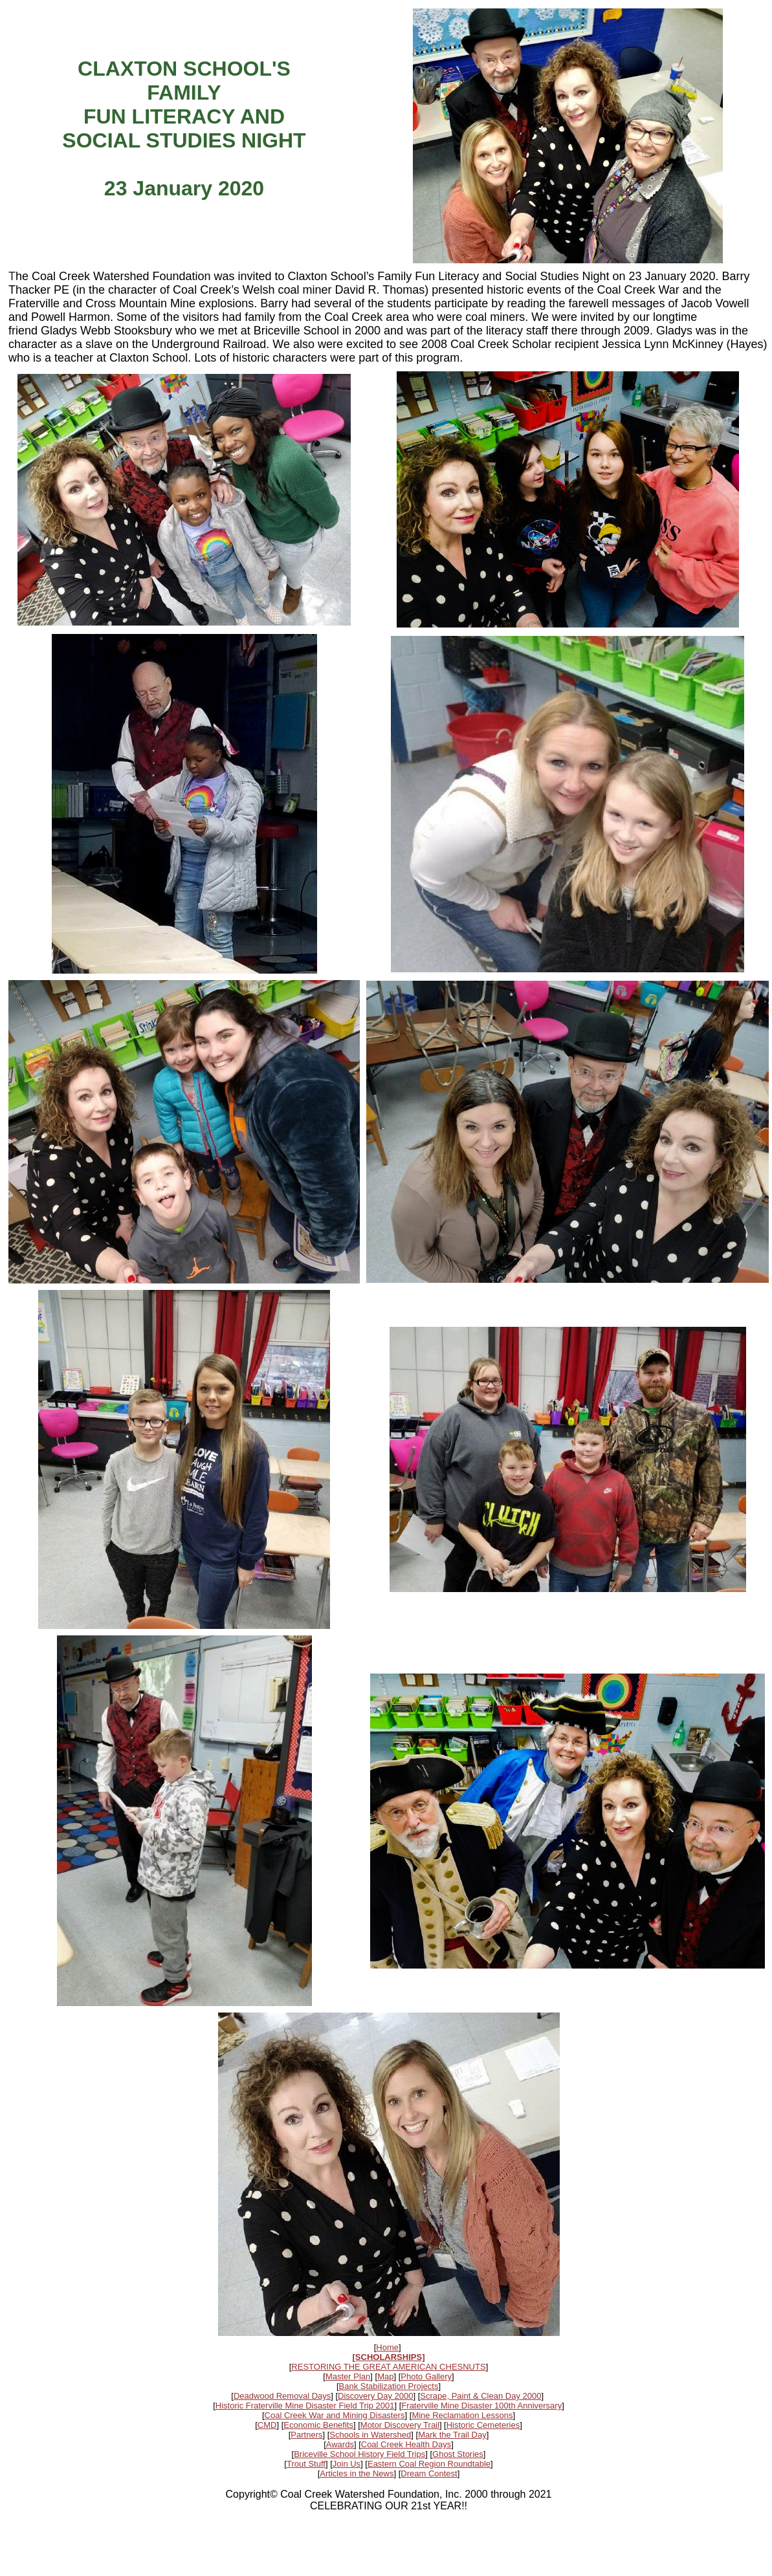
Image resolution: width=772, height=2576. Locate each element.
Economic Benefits (318, 2425)
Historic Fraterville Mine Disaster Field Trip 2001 (305, 2405)
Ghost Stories (457, 2454)
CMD (267, 2425)
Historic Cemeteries (483, 2425)
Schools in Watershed (370, 2435)
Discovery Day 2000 (375, 2396)
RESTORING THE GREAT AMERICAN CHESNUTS (388, 2367)
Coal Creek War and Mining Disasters (335, 2415)
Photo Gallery (426, 2376)
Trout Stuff (306, 2464)
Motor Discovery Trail (399, 2425)
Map (385, 2376)
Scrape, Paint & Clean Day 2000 (480, 2396)
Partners (306, 2435)
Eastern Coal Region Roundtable (429, 2464)
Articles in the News (356, 2473)
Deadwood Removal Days (282, 2396)
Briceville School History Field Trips (359, 2454)
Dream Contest (429, 2473)
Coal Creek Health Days (406, 2444)
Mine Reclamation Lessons (462, 2415)
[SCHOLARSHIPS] (389, 2357)
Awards (340, 2444)
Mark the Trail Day (452, 2435)
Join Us (346, 2464)
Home (387, 2347)
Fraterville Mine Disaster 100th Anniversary (481, 2405)
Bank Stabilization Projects (389, 2386)
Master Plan (347, 2376)
